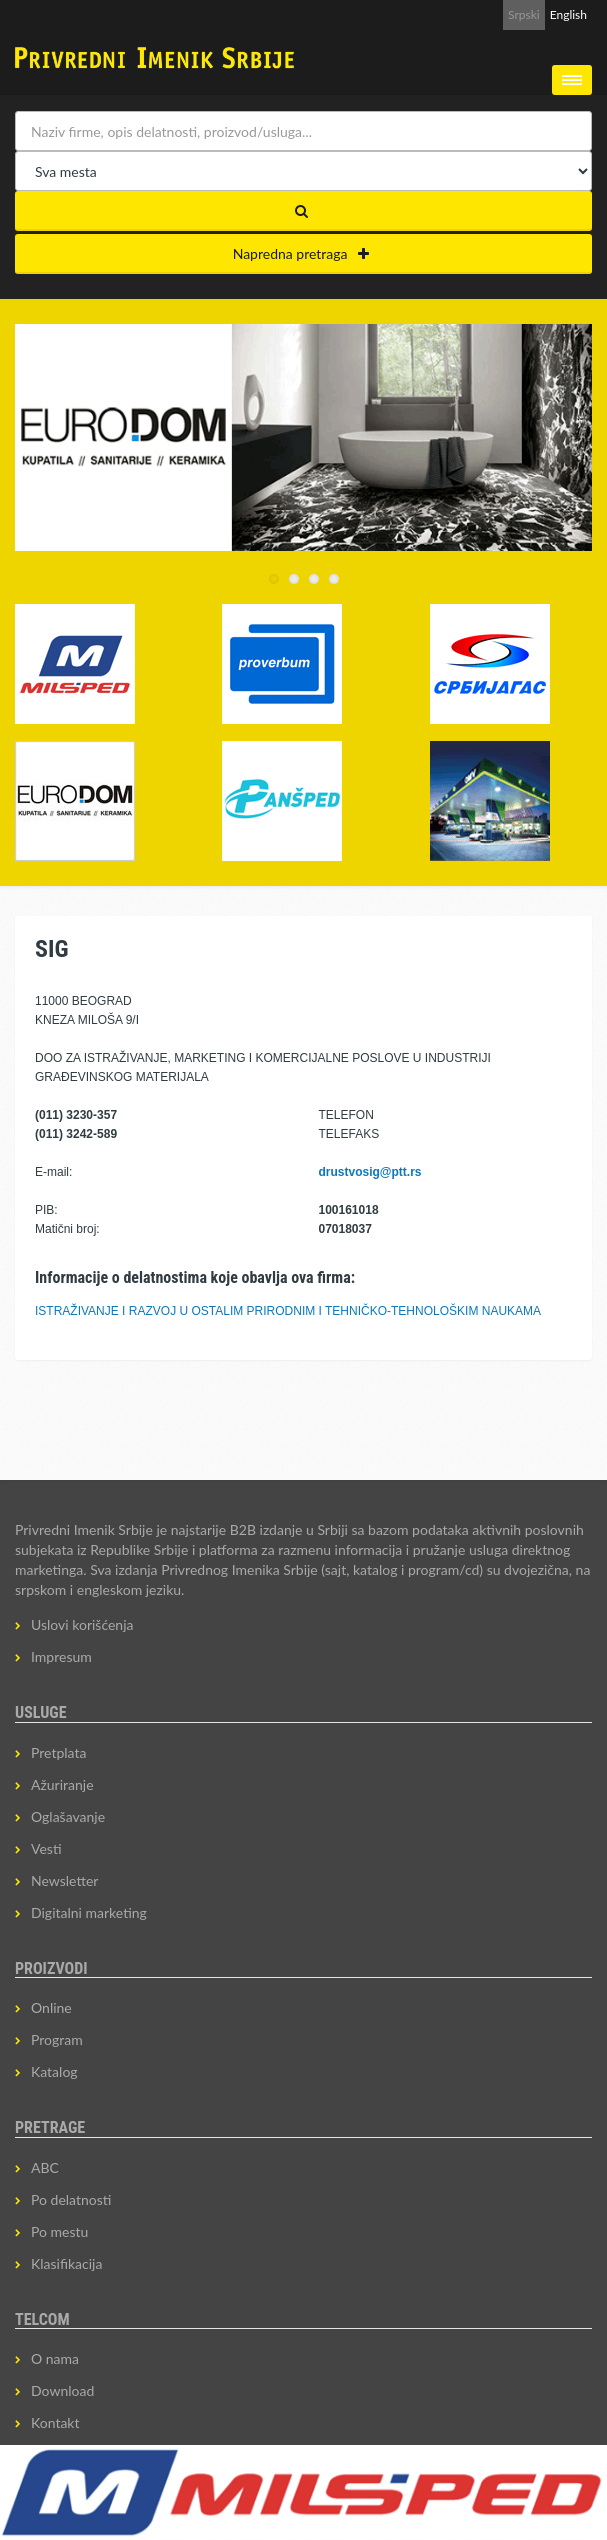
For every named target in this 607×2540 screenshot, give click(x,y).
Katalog (54, 2071)
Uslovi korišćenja (82, 1624)
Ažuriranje (62, 1784)
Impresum (61, 1656)
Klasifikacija (66, 2263)
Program (57, 2039)
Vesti (46, 1848)
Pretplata (58, 1752)
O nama (55, 2358)
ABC (45, 2167)
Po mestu (59, 2231)
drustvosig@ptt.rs (370, 1172)
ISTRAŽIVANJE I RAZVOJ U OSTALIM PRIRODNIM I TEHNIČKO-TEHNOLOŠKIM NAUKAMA (288, 1311)
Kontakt (55, 2422)
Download (62, 2390)
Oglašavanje (68, 1816)
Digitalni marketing (89, 1912)
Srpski (524, 14)
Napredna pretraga (301, 253)
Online (51, 2007)
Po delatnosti (71, 2199)
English (568, 14)
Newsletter (64, 1880)
